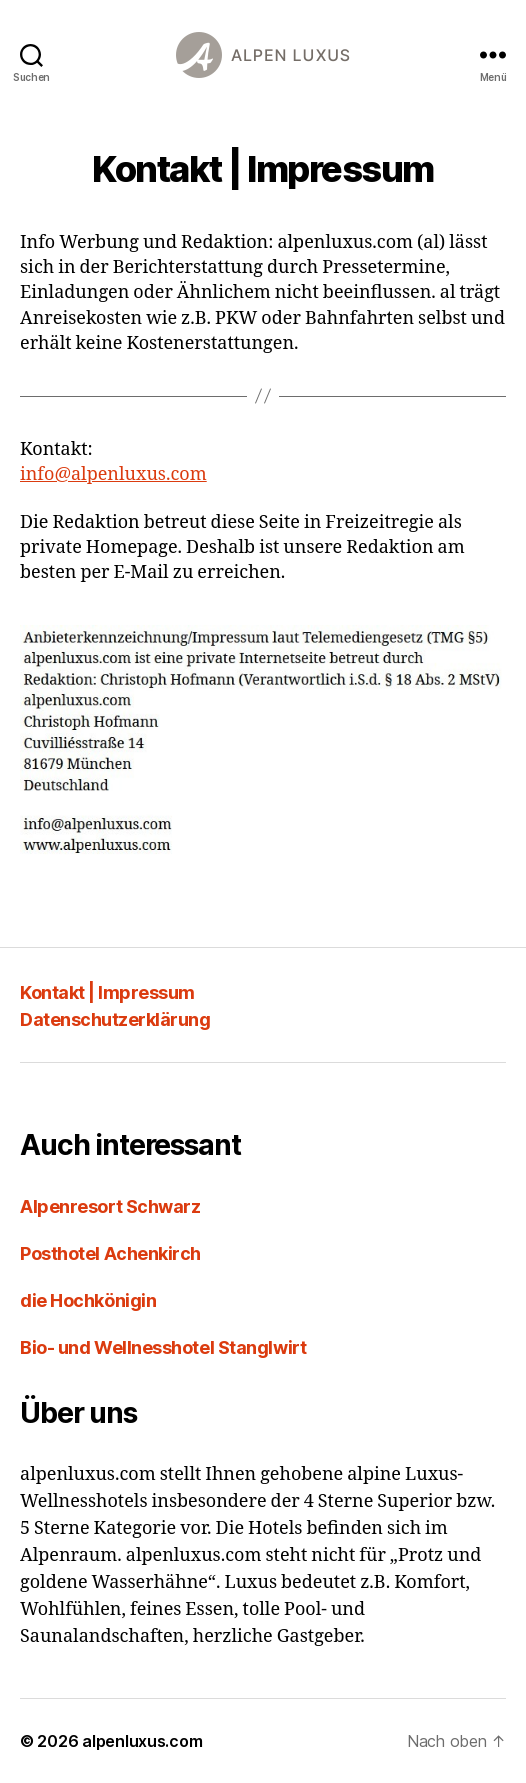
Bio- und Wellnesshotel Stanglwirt (163, 1347)
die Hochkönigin (88, 1300)
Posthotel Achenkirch (110, 1253)
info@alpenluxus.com (113, 474)
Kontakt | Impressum (107, 992)
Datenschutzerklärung (115, 1019)
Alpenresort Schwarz (110, 1206)
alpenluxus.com (142, 1741)
